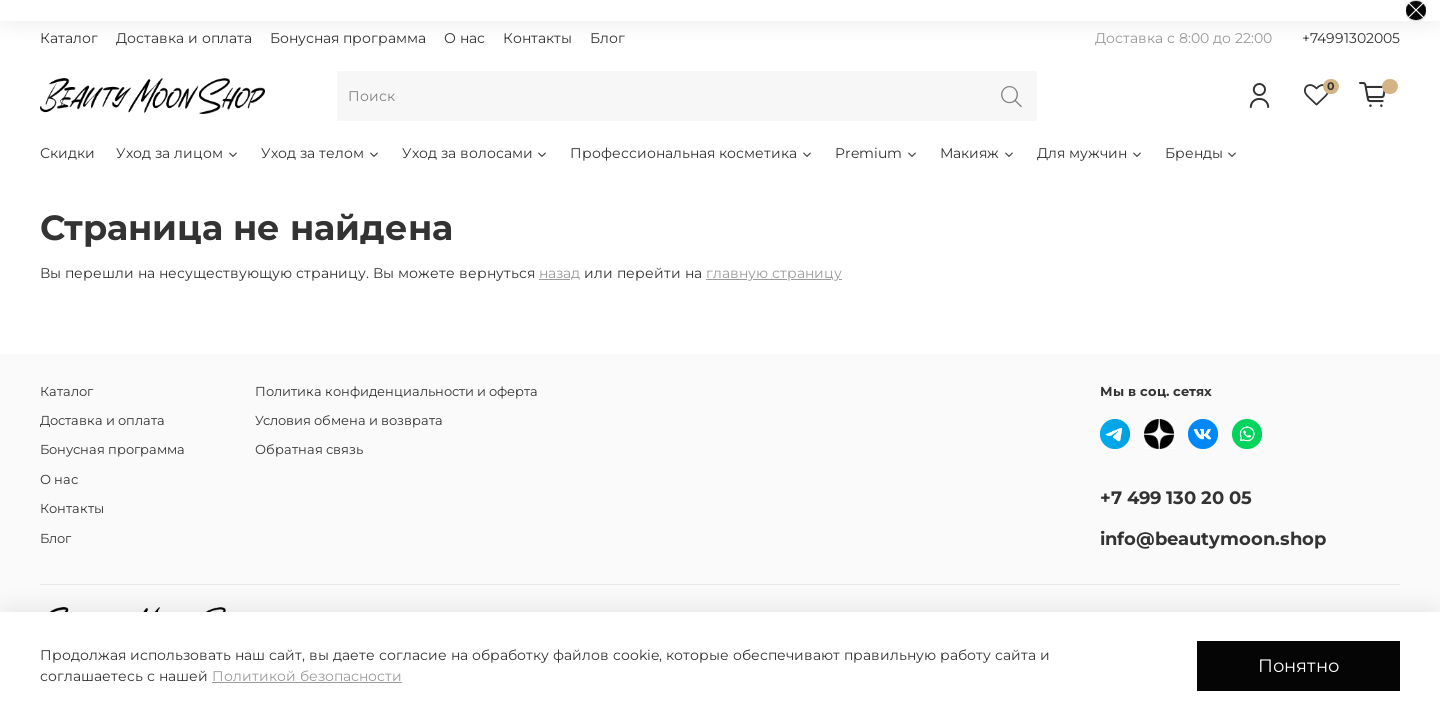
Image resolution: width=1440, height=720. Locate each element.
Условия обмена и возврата (349, 420)
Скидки (67, 153)
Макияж (978, 153)
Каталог (69, 38)
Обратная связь (309, 449)
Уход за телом (321, 153)
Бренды (1202, 153)
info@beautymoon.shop (1213, 538)
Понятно (1298, 665)
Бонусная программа (348, 38)
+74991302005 (1351, 38)
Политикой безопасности (307, 676)
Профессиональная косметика (692, 153)
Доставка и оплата (184, 38)
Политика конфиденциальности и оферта (396, 391)
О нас (464, 38)
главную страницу (774, 273)
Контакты (537, 38)
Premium (877, 153)
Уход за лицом (178, 153)
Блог (607, 38)
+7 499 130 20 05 (1176, 497)
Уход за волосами (476, 153)
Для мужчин (1090, 153)
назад (559, 273)
